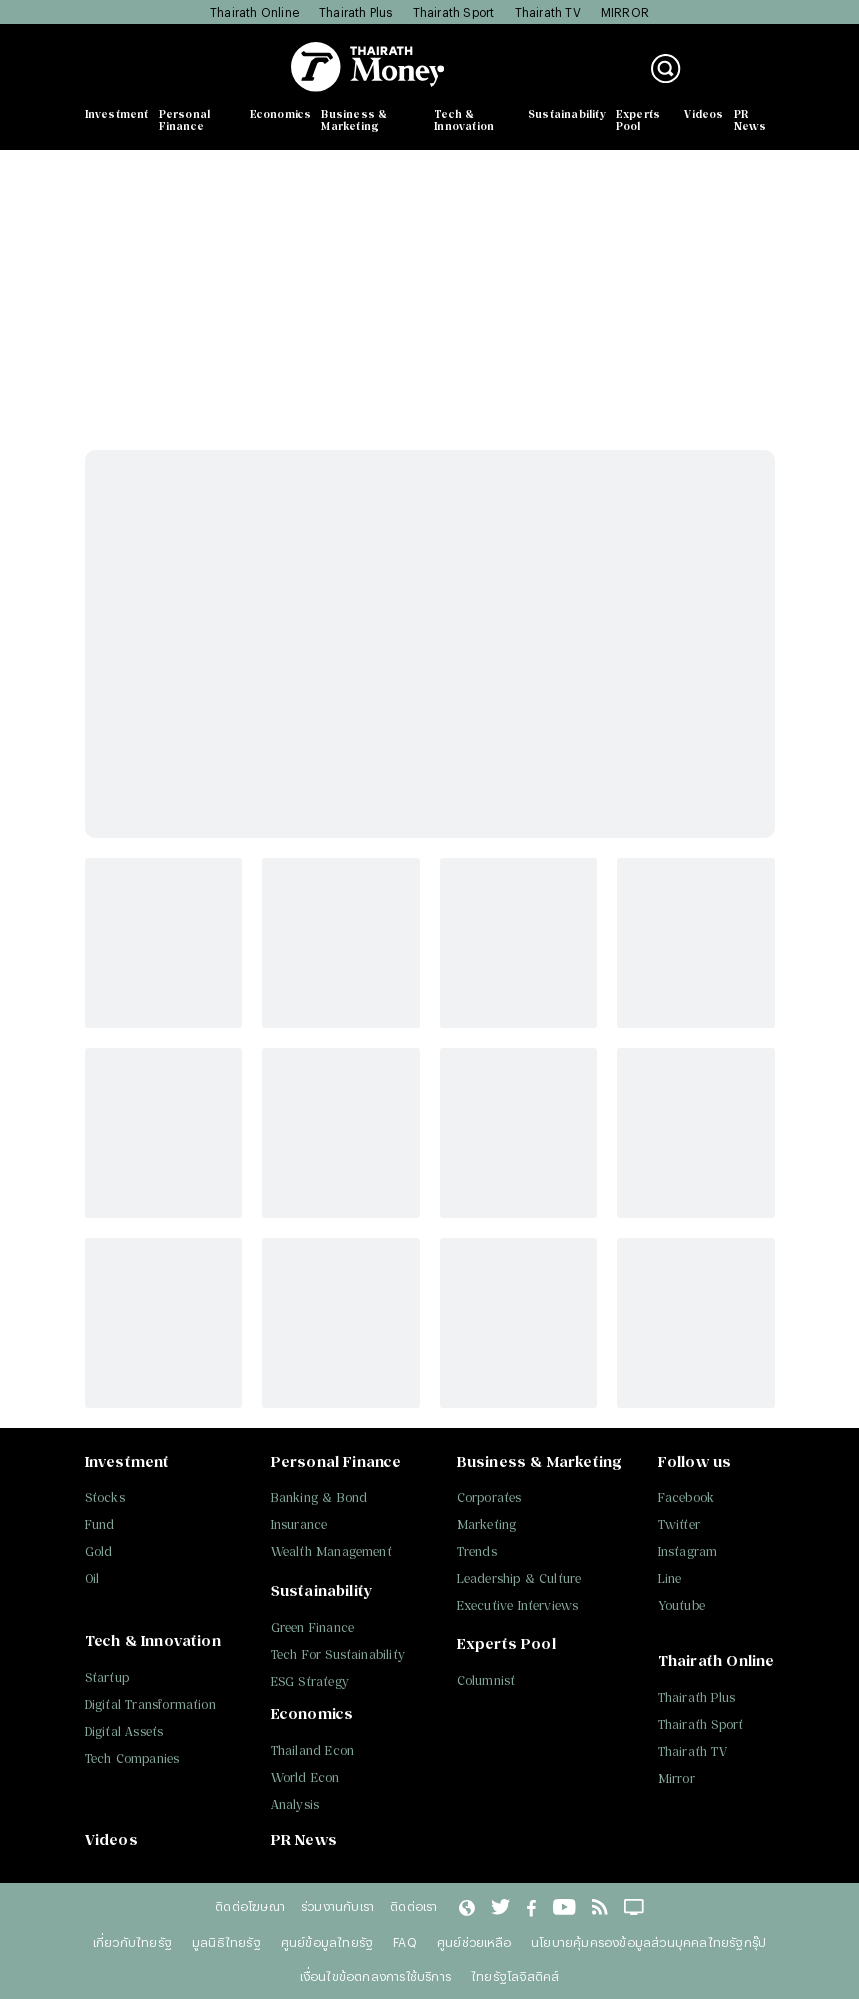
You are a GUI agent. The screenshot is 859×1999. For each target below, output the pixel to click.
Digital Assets (124, 1731)
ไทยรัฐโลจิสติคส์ (515, 1976)
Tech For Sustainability (338, 1654)
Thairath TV (548, 12)
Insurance (299, 1524)
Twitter (679, 1524)
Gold (99, 1551)
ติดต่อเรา (413, 1906)
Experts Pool (638, 120)
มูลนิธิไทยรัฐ (226, 1942)
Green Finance (313, 1627)
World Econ (305, 1777)
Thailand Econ (313, 1750)
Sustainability (567, 114)
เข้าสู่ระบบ (730, 58)
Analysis (295, 1804)
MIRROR (625, 12)
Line (670, 1578)
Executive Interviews (518, 1605)
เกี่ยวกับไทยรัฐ (132, 1942)
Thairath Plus (356, 12)
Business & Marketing (354, 120)
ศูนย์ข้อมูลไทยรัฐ (327, 1942)
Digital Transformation (150, 1704)
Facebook (686, 1497)
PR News (750, 120)
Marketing (487, 1524)
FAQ (405, 1942)
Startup (107, 1677)
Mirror (676, 1778)
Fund (100, 1524)
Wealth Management (331, 1551)
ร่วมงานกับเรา (337, 1906)
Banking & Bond (319, 1497)
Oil (92, 1578)
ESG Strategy (310, 1681)
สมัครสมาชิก (738, 79)
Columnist (486, 1680)
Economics (281, 114)
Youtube (681, 1605)
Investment (117, 114)
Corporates (489, 1497)
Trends (477, 1551)
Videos (703, 114)
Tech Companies (132, 1758)
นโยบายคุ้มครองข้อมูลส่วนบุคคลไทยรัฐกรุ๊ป (648, 1942)
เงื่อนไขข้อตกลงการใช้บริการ (375, 1976)
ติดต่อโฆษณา (250, 1906)
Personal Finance (185, 120)
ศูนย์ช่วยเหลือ (474, 1942)
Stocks (105, 1497)
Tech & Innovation (464, 120)
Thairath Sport (454, 12)
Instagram (688, 1551)
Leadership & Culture (519, 1578)
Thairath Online (254, 12)
